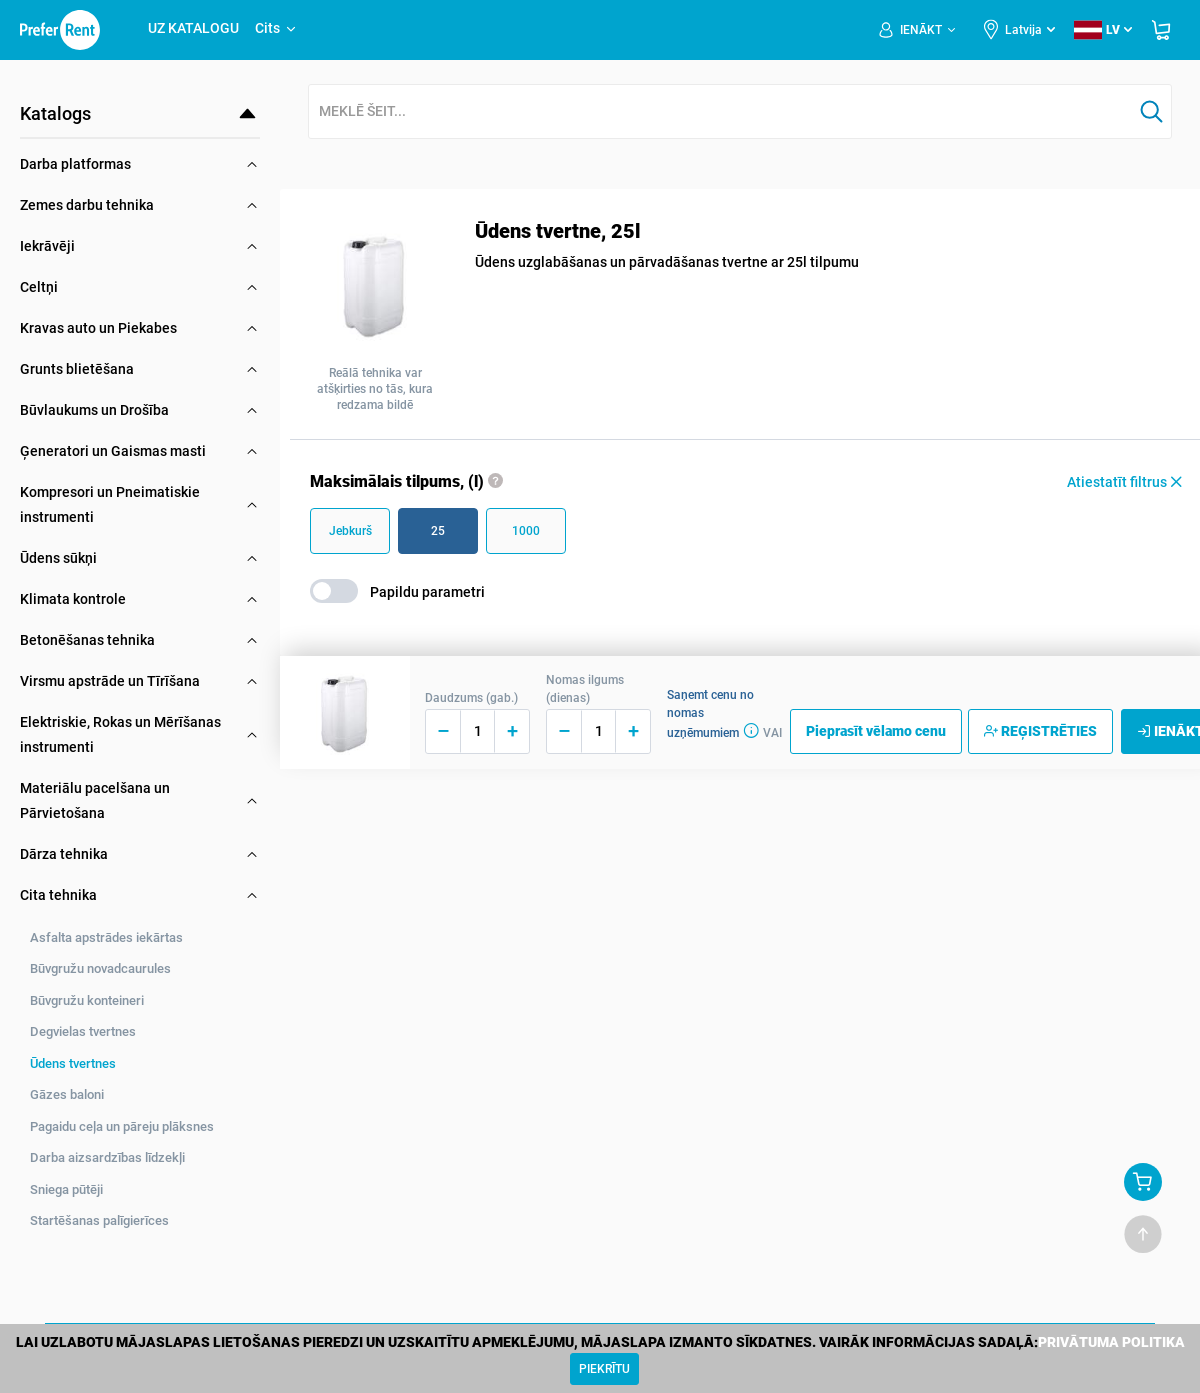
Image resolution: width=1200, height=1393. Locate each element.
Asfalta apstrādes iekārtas (106, 937)
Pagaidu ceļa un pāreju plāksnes (122, 1126)
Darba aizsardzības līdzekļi (107, 1157)
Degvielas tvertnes (83, 1031)
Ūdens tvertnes (73, 1063)
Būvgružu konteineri (87, 1000)
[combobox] (720, 112)
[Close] (604, 1369)
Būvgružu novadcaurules (100, 968)
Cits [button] (276, 28)
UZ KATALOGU (193, 28)
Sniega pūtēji (66, 1189)
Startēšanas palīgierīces (99, 1220)
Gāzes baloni (67, 1094)
